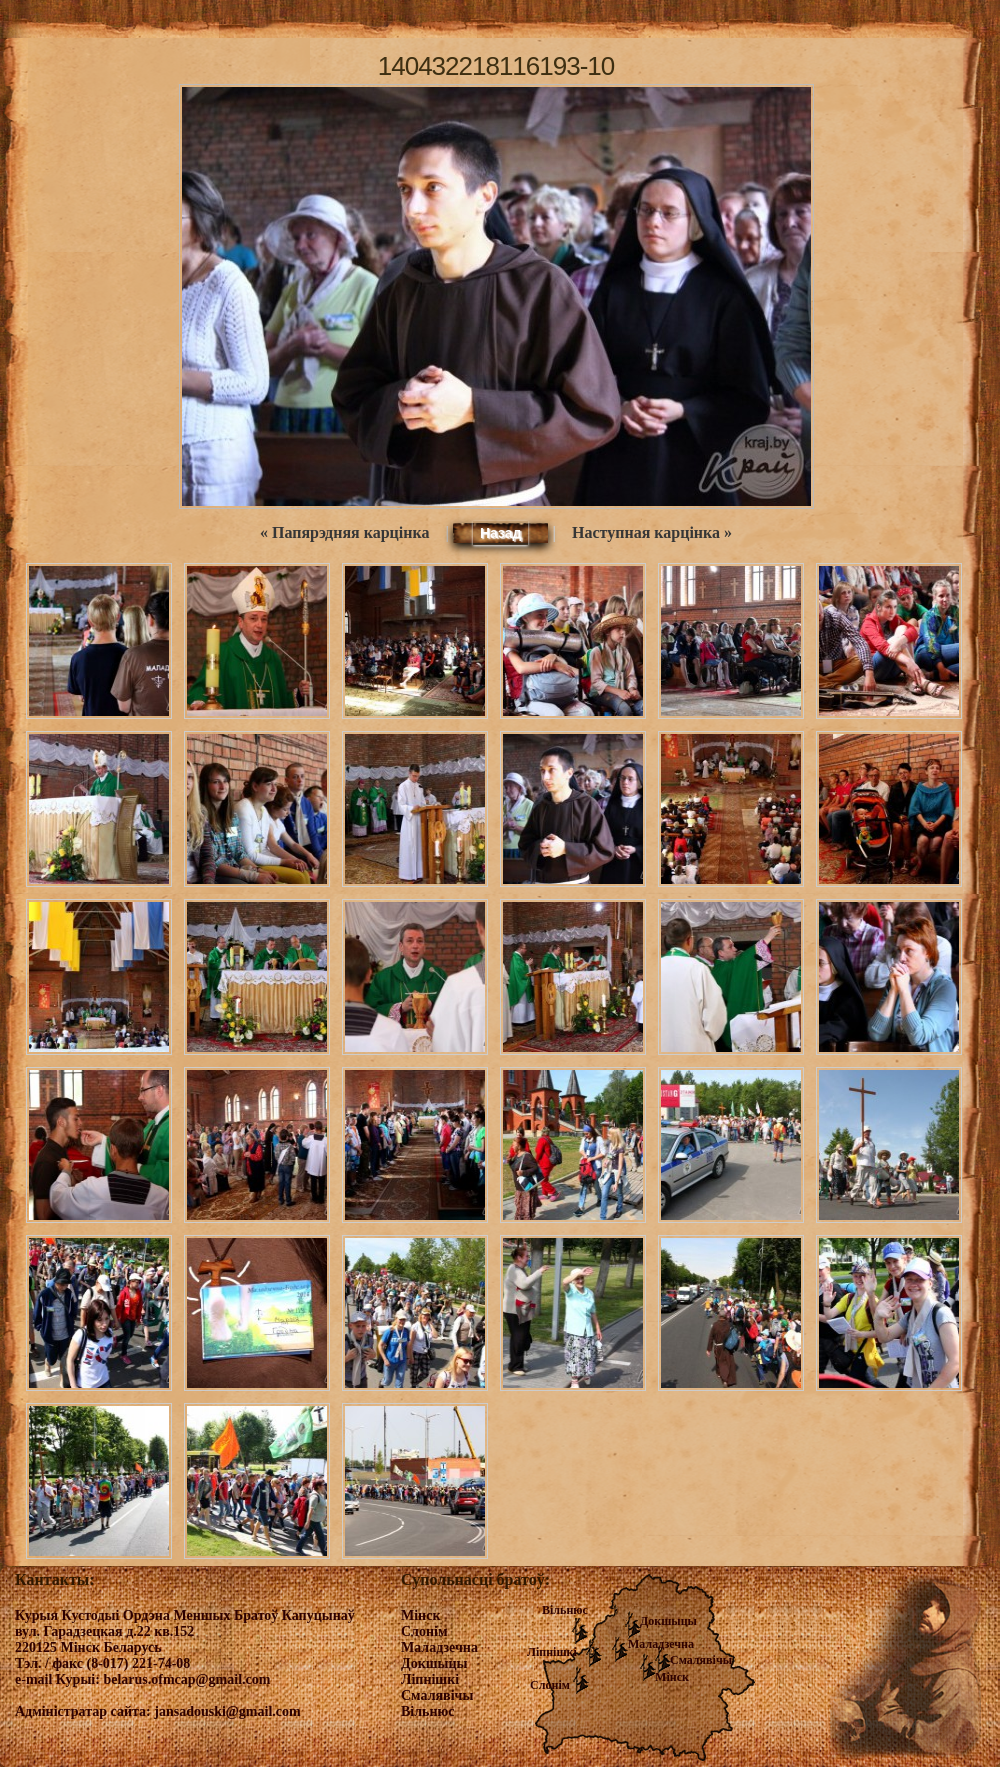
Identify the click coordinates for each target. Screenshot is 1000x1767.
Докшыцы (668, 1621)
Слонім (550, 1685)
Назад (501, 533)
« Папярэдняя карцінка (344, 532)
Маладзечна (661, 1644)
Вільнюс (565, 1610)
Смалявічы (701, 1660)
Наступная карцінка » (652, 532)
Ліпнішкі (552, 1652)
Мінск (672, 1677)
